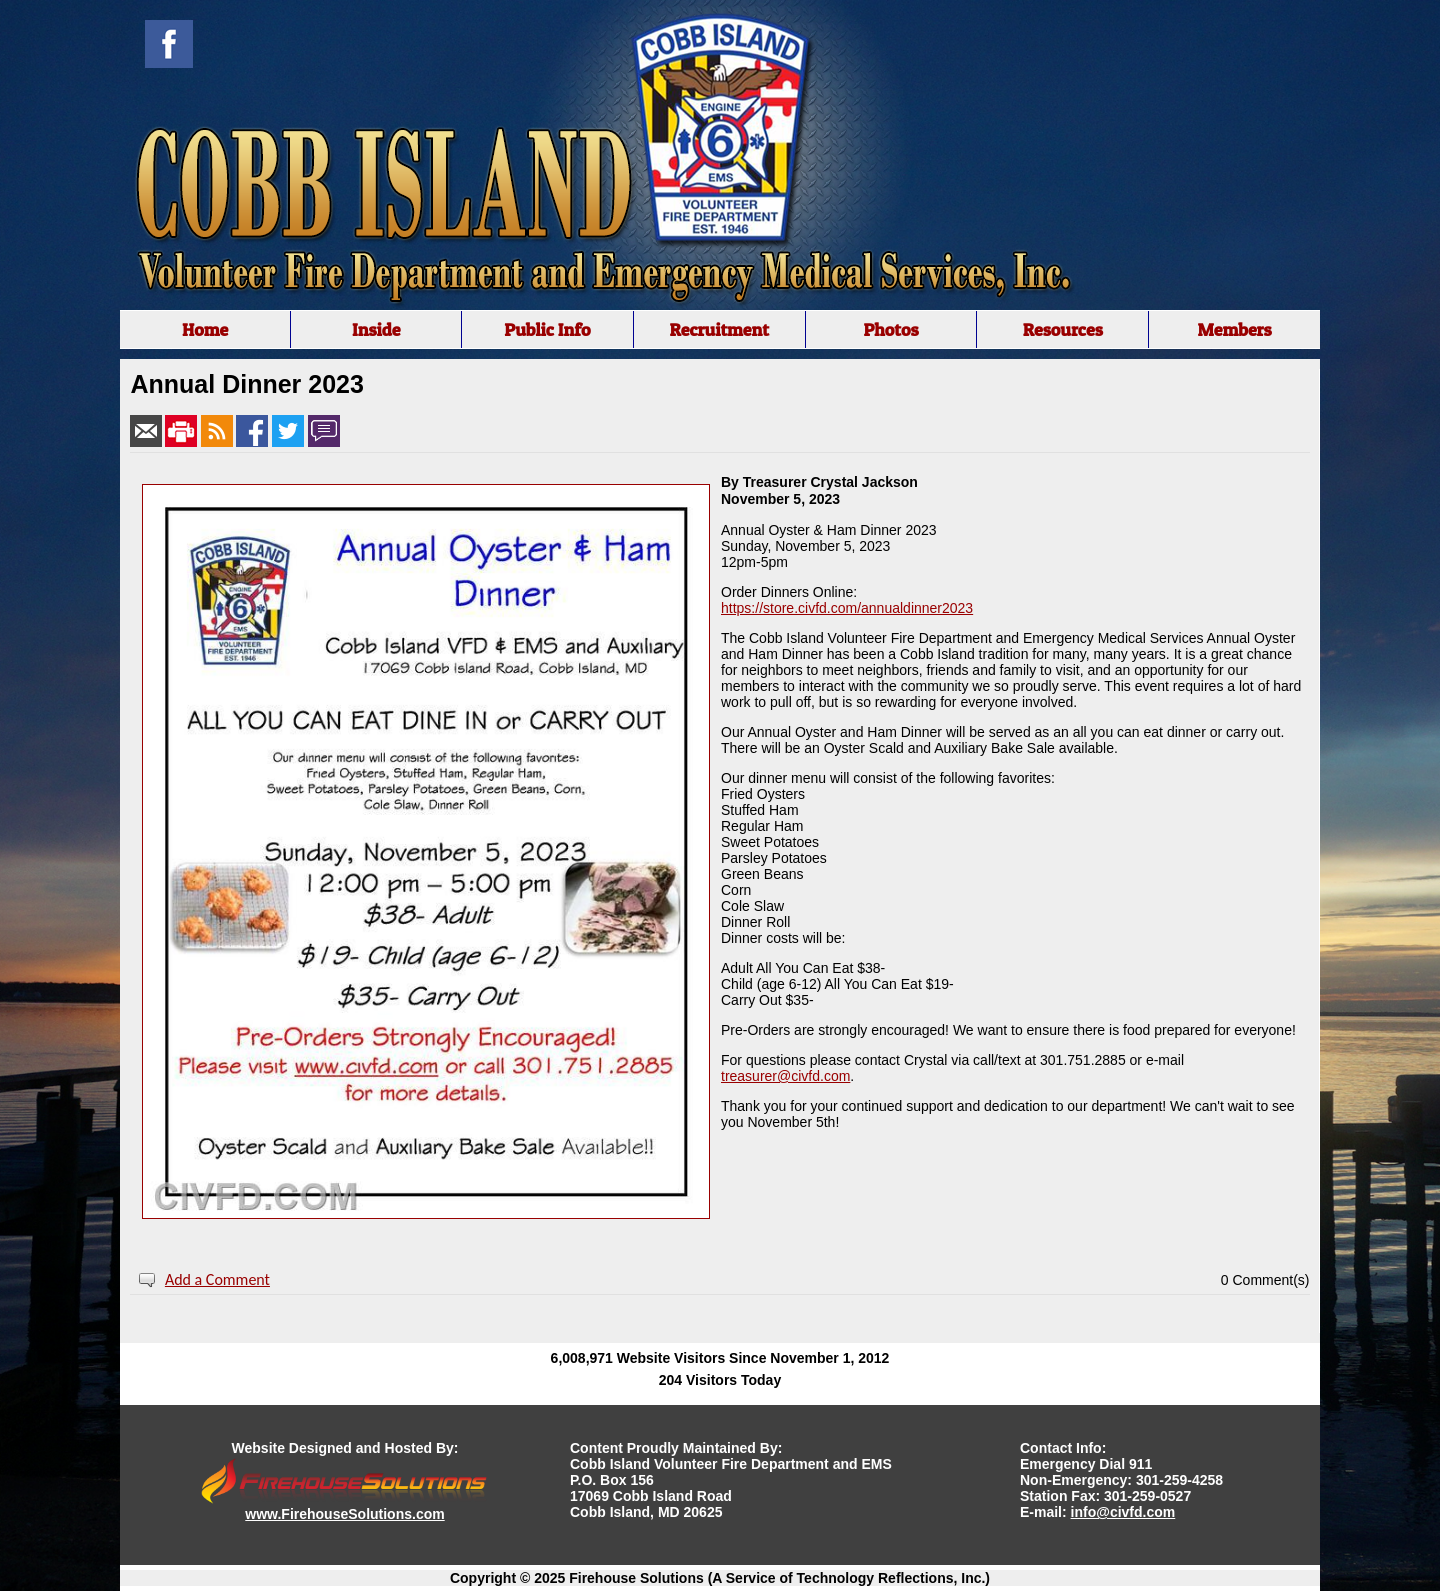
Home (205, 329)
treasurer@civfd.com (785, 1076)
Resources (1063, 329)
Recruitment (719, 329)
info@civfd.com (1123, 1512)
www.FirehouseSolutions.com (344, 1514)
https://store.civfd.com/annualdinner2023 (847, 608)
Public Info (547, 329)
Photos (890, 329)
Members (1234, 329)
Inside (376, 329)
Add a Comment (217, 1279)
